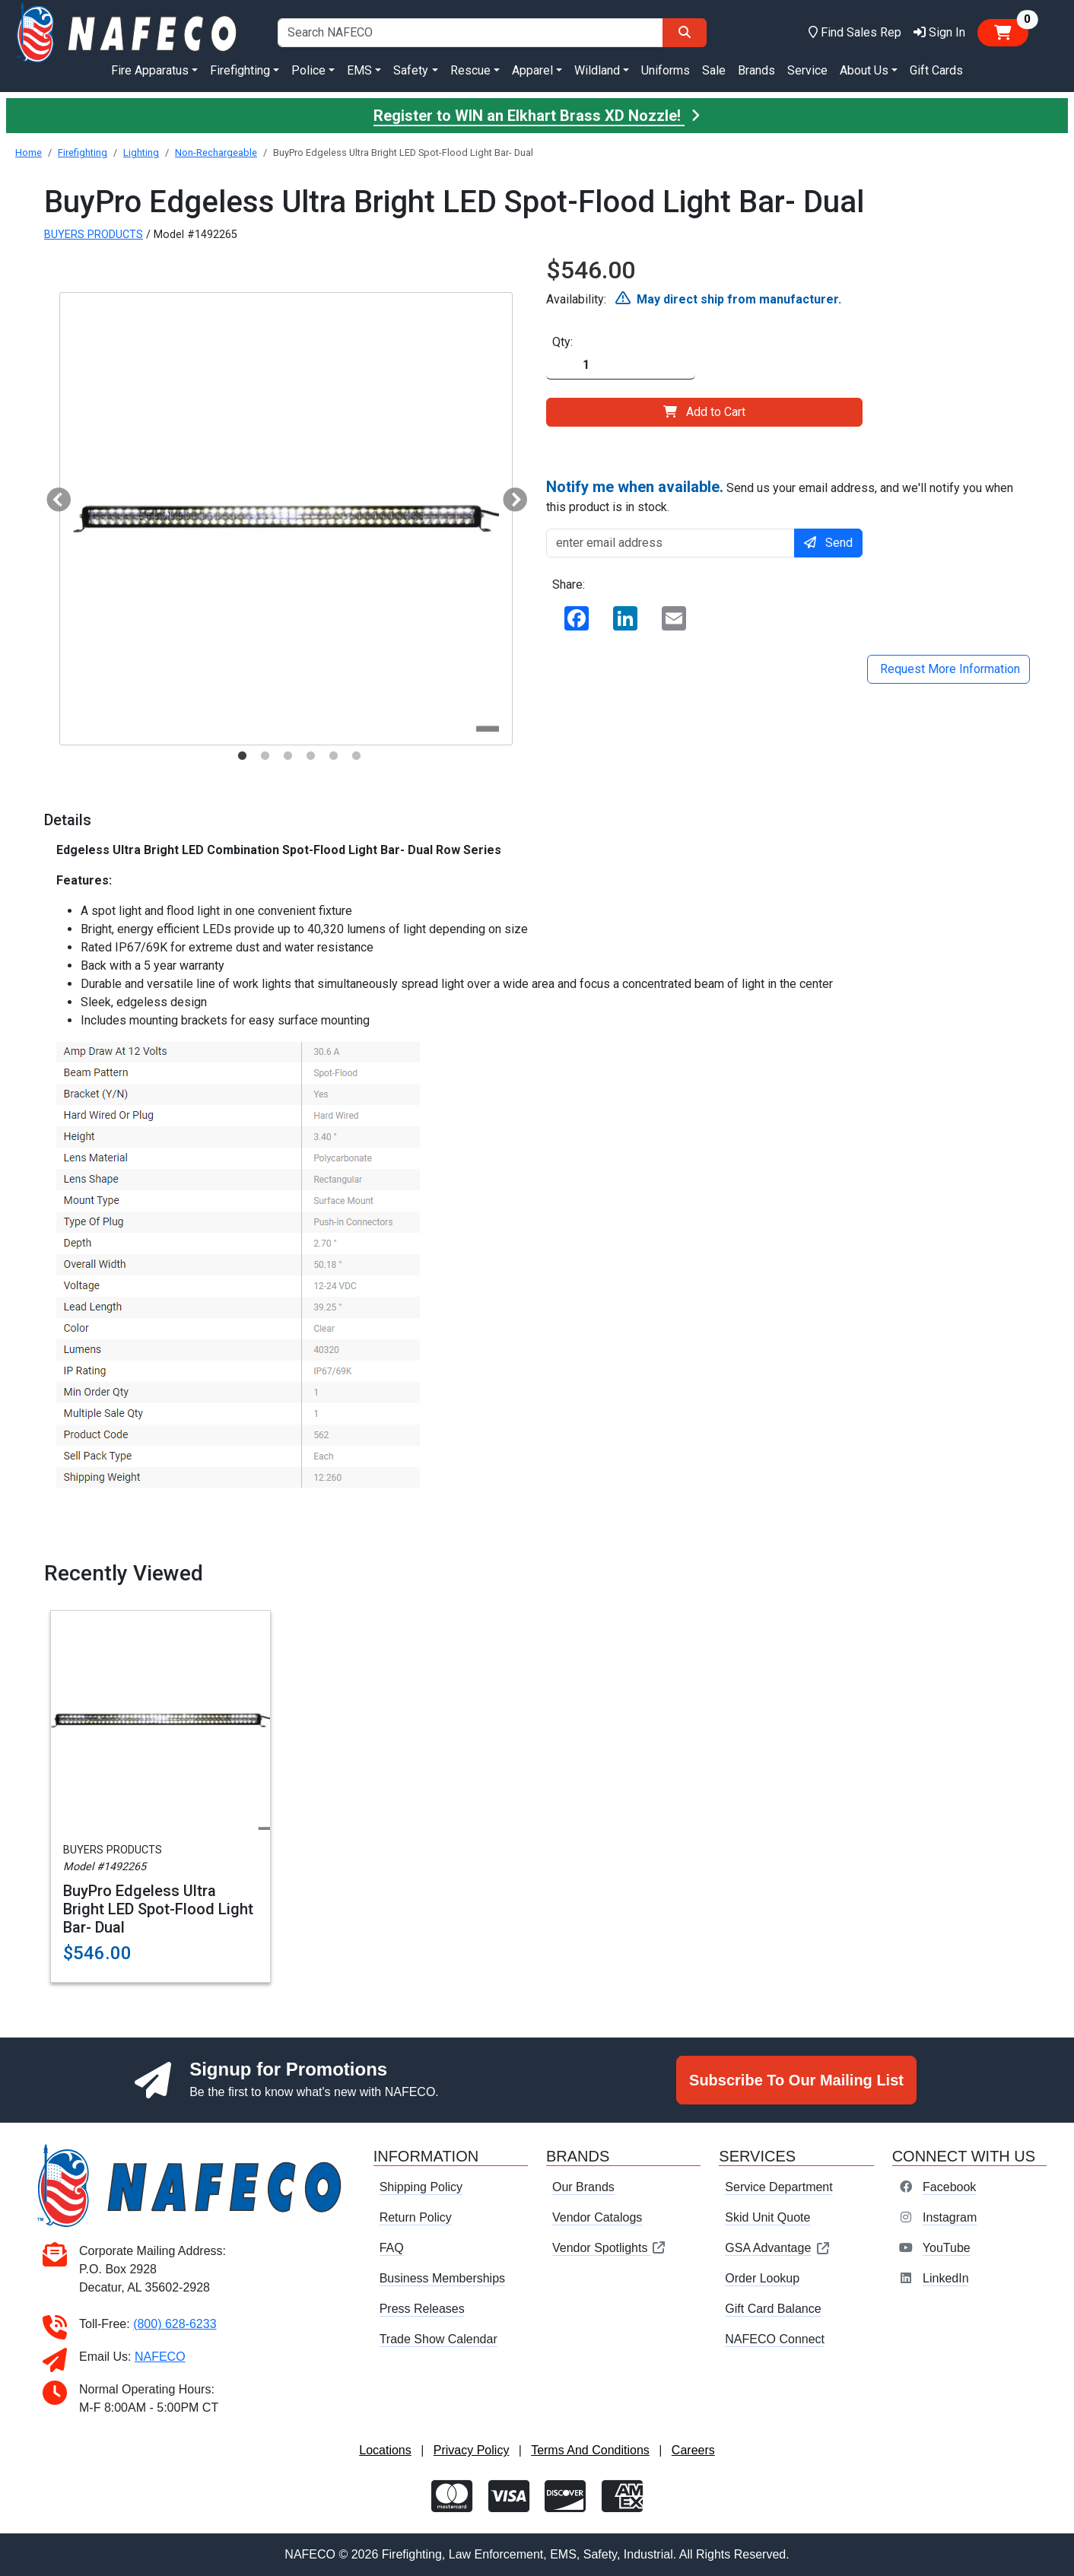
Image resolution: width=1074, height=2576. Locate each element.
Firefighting (82, 152)
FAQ (392, 2247)
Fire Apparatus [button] (150, 70)
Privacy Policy (472, 2450)
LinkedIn (946, 2278)
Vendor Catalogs (597, 2217)
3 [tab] (287, 756)
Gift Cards (936, 70)
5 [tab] (333, 756)
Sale (714, 70)
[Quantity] (620, 365)
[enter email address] (670, 543)
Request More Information (948, 669)
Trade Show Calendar (438, 2339)
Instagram (950, 2217)
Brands (756, 70)
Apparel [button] (532, 70)
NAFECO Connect (775, 2339)
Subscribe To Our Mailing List (796, 2080)
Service (807, 70)
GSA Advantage (778, 2247)
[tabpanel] (286, 519)
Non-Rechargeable (216, 152)
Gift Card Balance (773, 2308)
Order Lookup (762, 2278)
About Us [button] (864, 70)
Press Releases (422, 2308)
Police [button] (308, 70)
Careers (693, 2450)
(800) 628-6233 (174, 2323)
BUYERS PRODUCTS (93, 234)
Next (508, 495)
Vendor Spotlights (609, 2247)
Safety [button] (410, 70)
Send (828, 542)
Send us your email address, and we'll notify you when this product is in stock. (779, 496)
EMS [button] (359, 70)
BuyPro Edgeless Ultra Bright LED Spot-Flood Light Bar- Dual (158, 1909)
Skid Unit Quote (767, 2217)
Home (28, 152)
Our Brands (583, 2187)
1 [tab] (241, 756)
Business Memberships (442, 2278)
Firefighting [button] (240, 70)
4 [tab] (310, 756)
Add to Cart (704, 412)
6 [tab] (356, 756)
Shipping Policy (421, 2187)
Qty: (562, 342)
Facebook (949, 2187)
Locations (385, 2450)
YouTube (947, 2247)
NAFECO (160, 2356)
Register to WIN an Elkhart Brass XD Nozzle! (537, 115)
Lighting (141, 152)
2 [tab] (264, 756)
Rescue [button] (470, 70)
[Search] (685, 32)
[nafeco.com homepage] (128, 31)
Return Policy (416, 2217)
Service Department (778, 2187)
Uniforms (665, 70)
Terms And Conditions (590, 2450)
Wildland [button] (597, 70)
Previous (52, 495)
